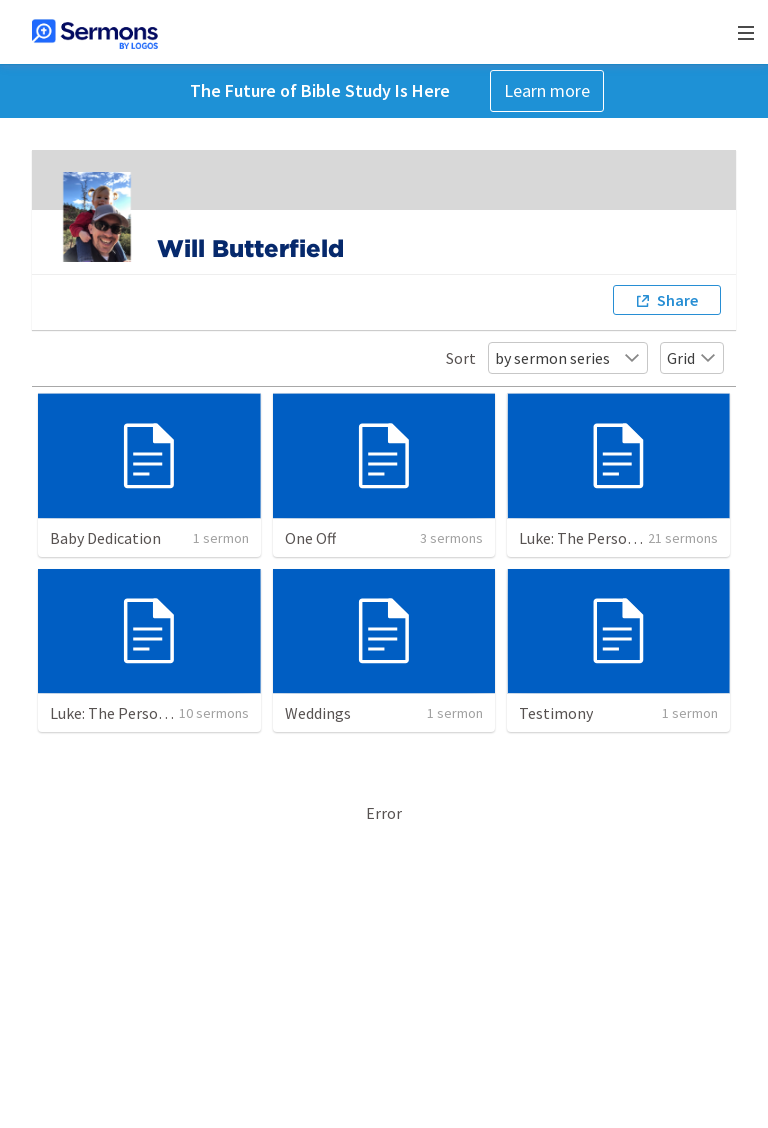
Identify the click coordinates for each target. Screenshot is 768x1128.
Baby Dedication (105, 538)
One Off (310, 538)
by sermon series (568, 358)
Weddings (318, 713)
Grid (692, 358)
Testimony (556, 713)
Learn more (547, 90)
